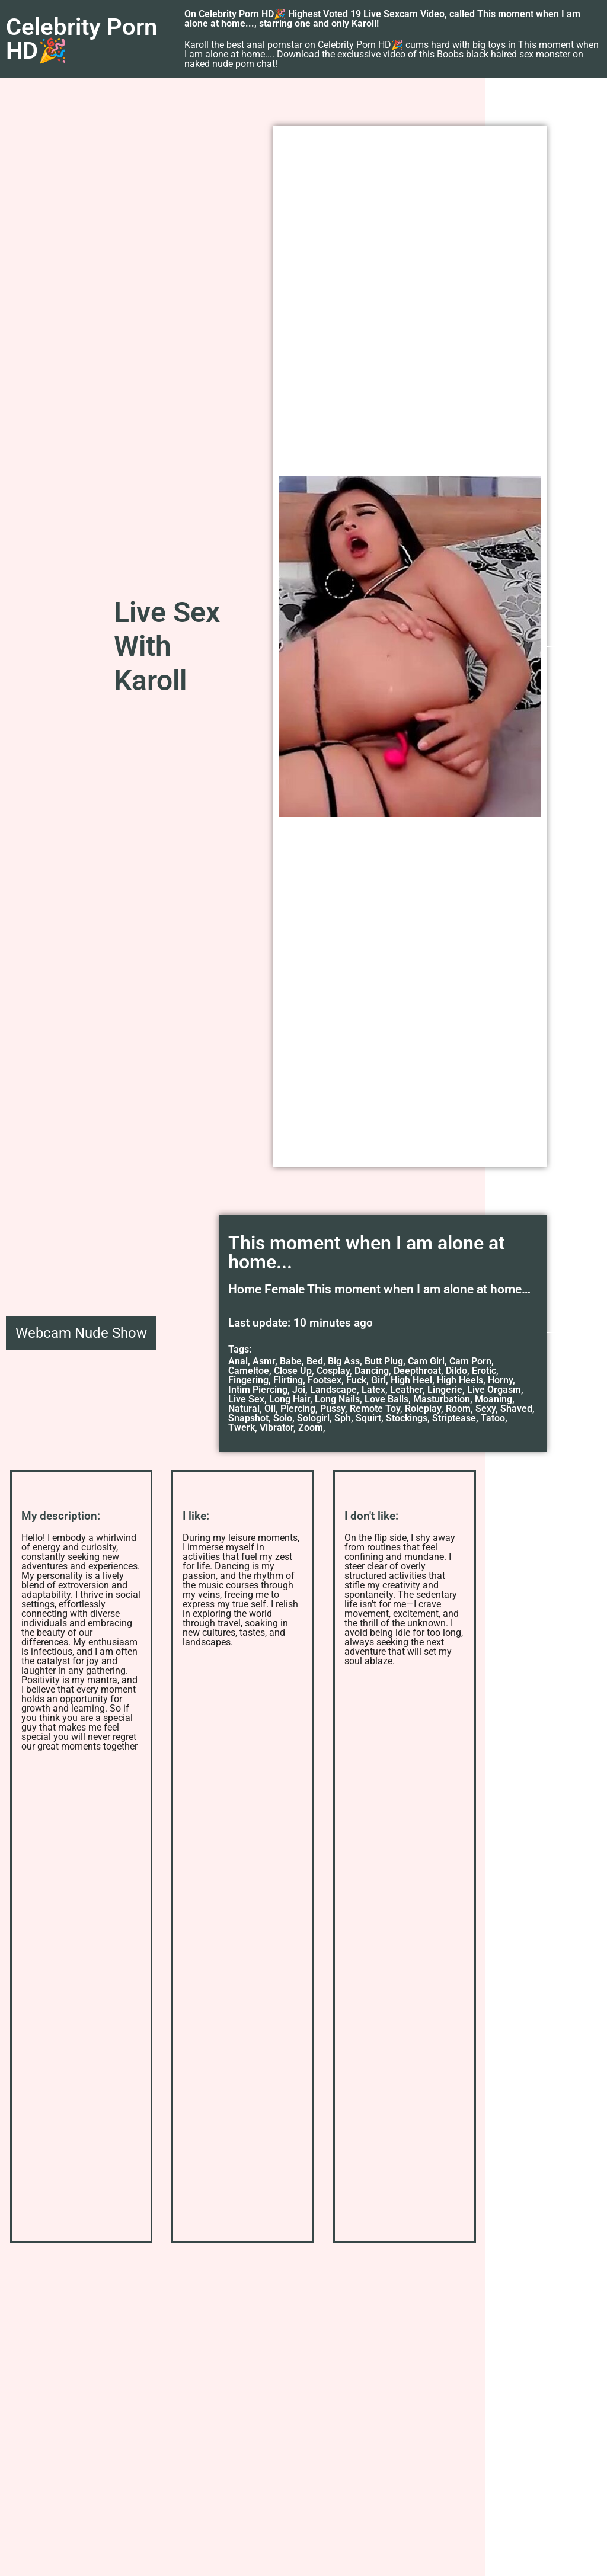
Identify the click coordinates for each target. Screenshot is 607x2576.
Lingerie (444, 1389)
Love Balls (386, 1399)
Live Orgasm (494, 1389)
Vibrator (276, 1427)
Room (458, 1408)
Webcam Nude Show (81, 1333)
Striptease (454, 1418)
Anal (238, 1361)
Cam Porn (470, 1361)
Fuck (356, 1380)
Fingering (248, 1380)
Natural (244, 1408)
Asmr (264, 1361)
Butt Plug (384, 1361)
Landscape (333, 1389)
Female (284, 1289)
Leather (406, 1389)
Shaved (516, 1408)
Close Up (293, 1370)
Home (244, 1289)
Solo (282, 1418)
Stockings (406, 1418)
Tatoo (493, 1418)
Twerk (241, 1427)
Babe (291, 1361)
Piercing (297, 1408)
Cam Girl (426, 1361)
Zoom (310, 1427)
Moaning (493, 1399)
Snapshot (248, 1418)
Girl (378, 1380)
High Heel (411, 1380)
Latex (373, 1389)
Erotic (484, 1370)
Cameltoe (248, 1370)
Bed (314, 1361)
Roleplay (423, 1408)
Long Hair (289, 1399)
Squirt (368, 1418)
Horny (500, 1380)
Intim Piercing (257, 1389)
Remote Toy (375, 1408)
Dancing (371, 1370)
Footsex (324, 1380)
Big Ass (344, 1361)
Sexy (485, 1408)
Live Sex (246, 1399)
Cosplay (333, 1370)
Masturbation (441, 1399)
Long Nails (337, 1399)
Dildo (456, 1370)
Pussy (332, 1408)
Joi (298, 1389)
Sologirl (313, 1418)
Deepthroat (417, 1370)
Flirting (288, 1380)
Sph (342, 1418)
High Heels (460, 1380)
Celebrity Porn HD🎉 (81, 39)
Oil (270, 1408)
